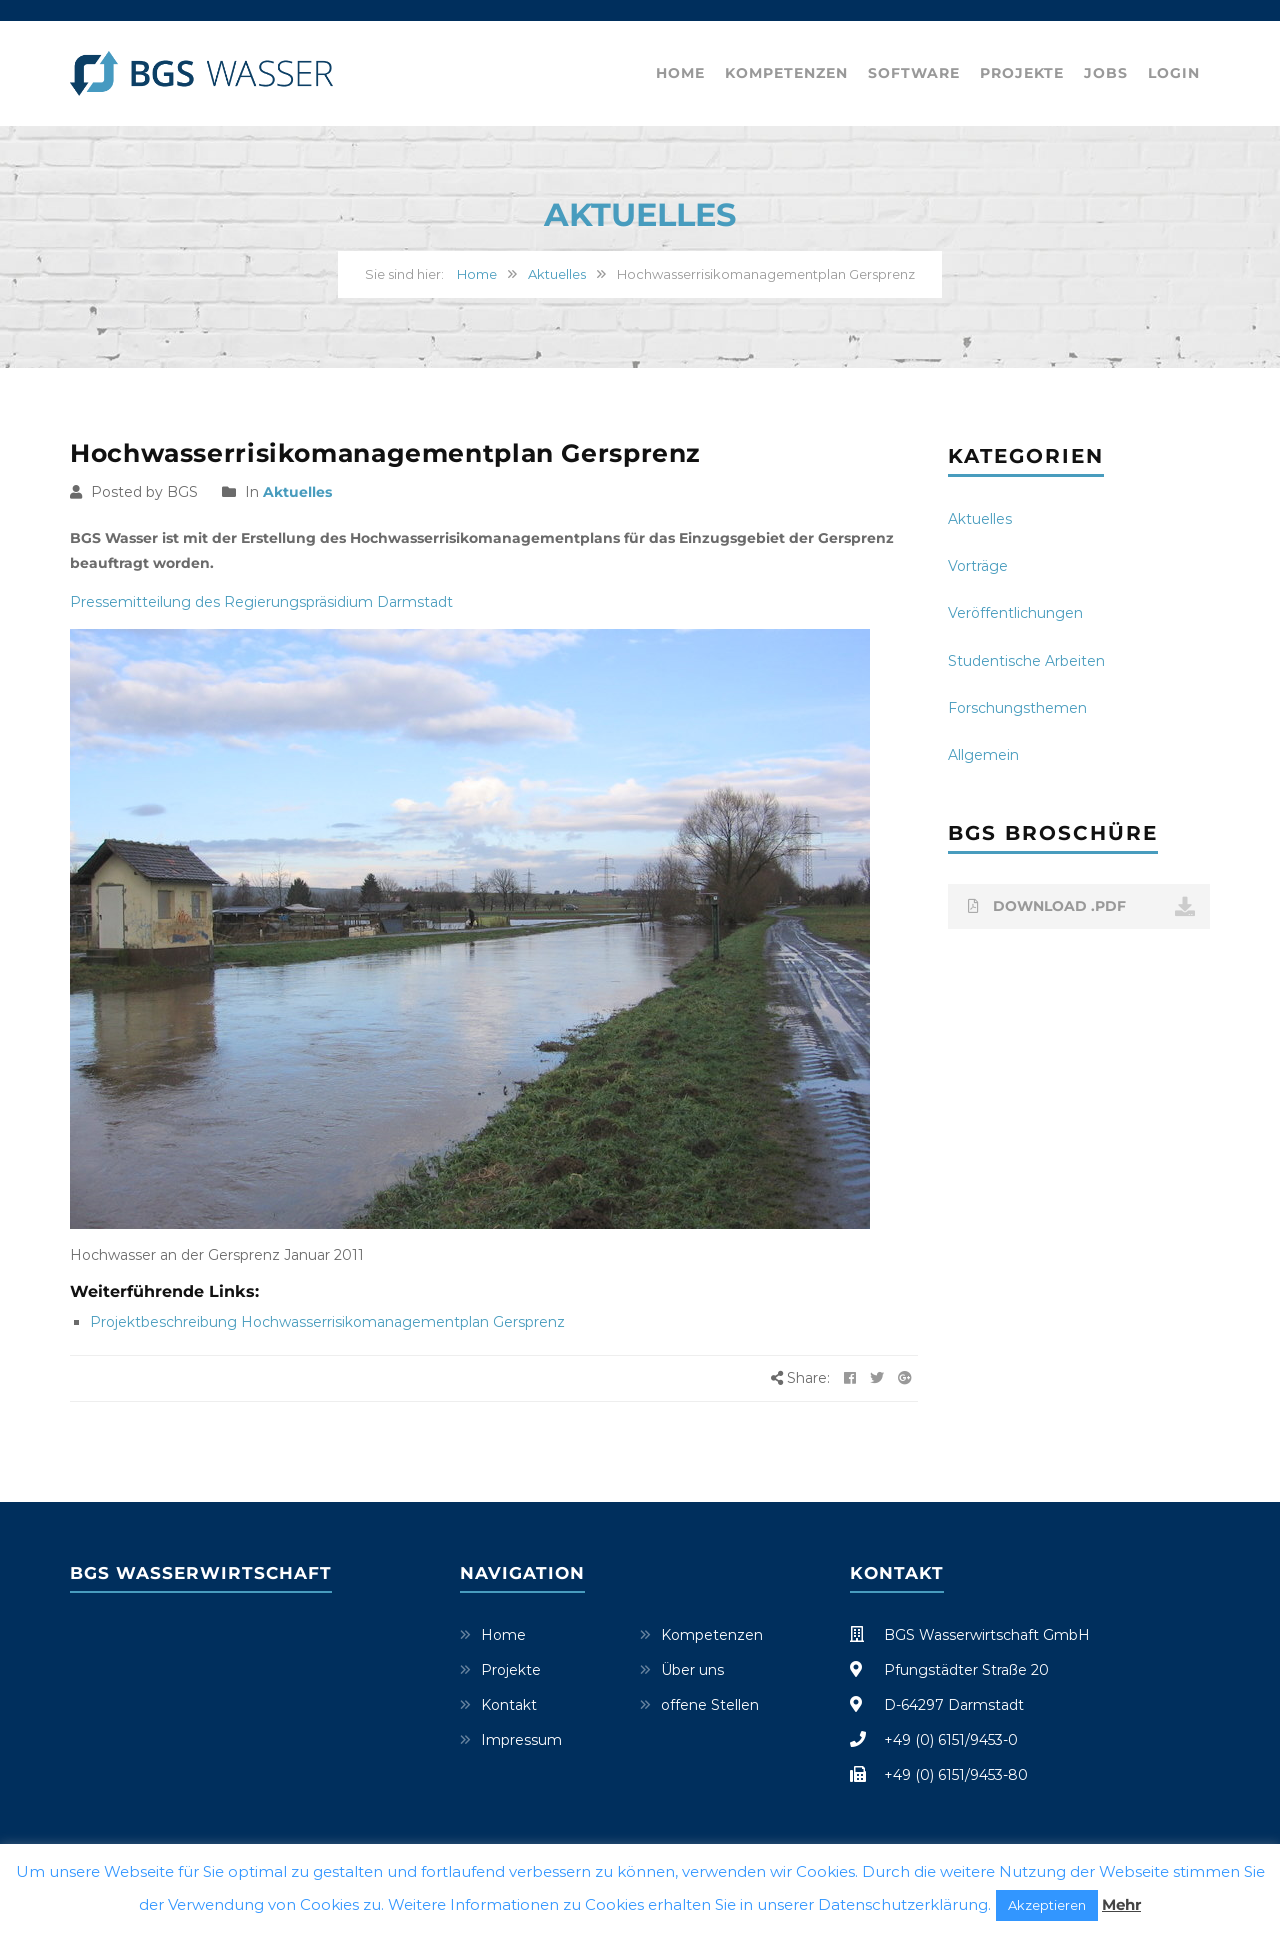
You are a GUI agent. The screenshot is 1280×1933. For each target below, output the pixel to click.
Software (914, 73)
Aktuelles (557, 274)
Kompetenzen (786, 73)
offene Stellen (710, 1705)
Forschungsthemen (1017, 708)
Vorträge (978, 566)
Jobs (1106, 73)
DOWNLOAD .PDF (1082, 907)
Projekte (1022, 73)
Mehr (1121, 1904)
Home (680, 73)
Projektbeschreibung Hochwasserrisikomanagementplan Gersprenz (327, 1322)
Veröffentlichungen (1015, 613)
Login (1174, 73)
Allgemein (983, 755)
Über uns (692, 1670)
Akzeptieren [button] (1047, 1905)
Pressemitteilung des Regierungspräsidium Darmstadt (261, 602)
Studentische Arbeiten (1026, 661)
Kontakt (509, 1705)
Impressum (521, 1740)
